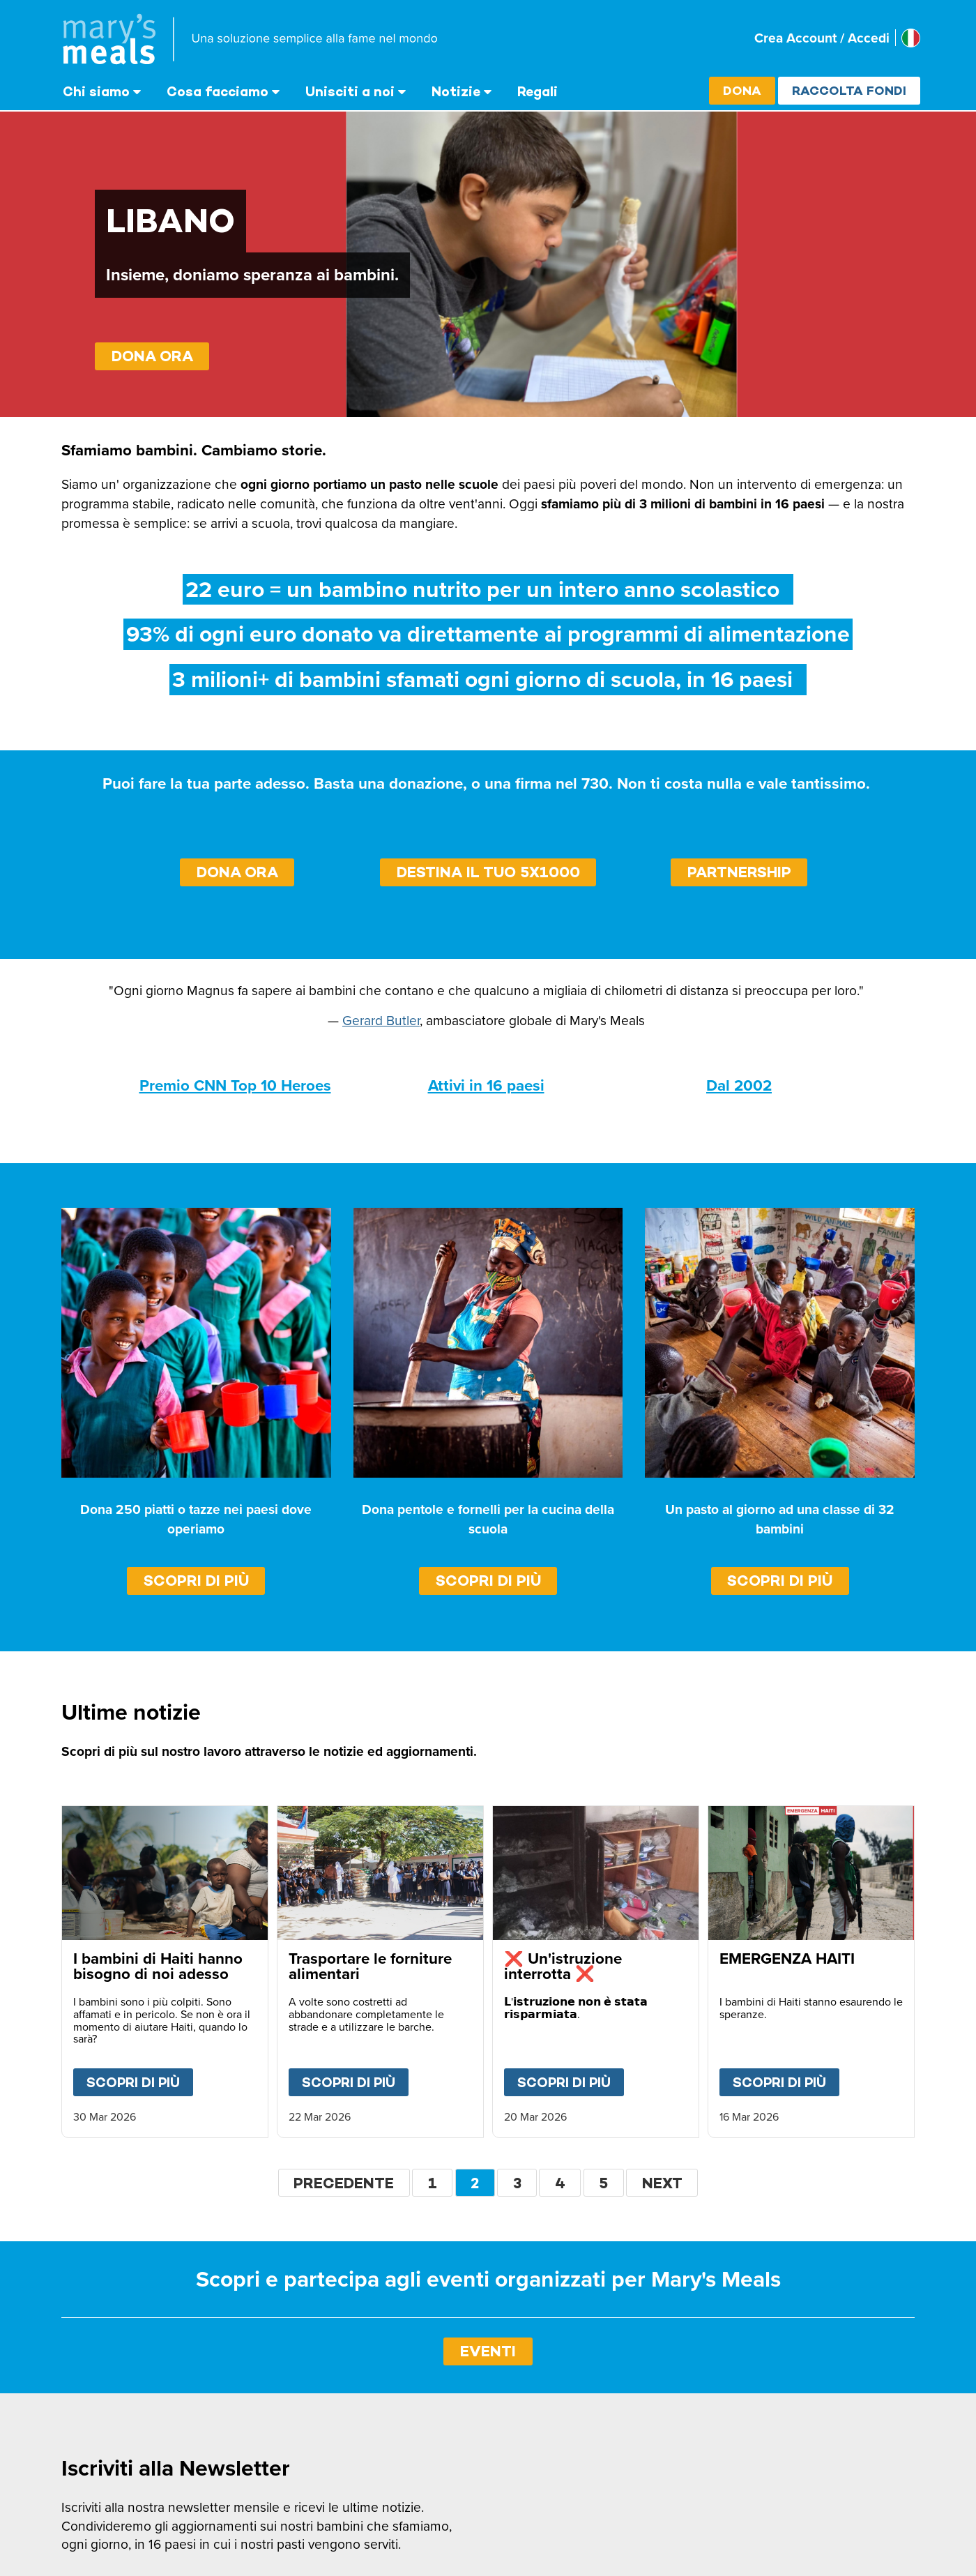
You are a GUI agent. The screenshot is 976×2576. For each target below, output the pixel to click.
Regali (537, 91)
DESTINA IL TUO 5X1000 (488, 872)
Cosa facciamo (217, 91)
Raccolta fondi (849, 90)
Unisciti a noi (350, 91)
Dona (742, 90)
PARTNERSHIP (739, 872)
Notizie (456, 91)
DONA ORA (152, 356)
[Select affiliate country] (910, 38)
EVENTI (488, 2351)
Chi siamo (96, 91)
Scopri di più (196, 1580)
